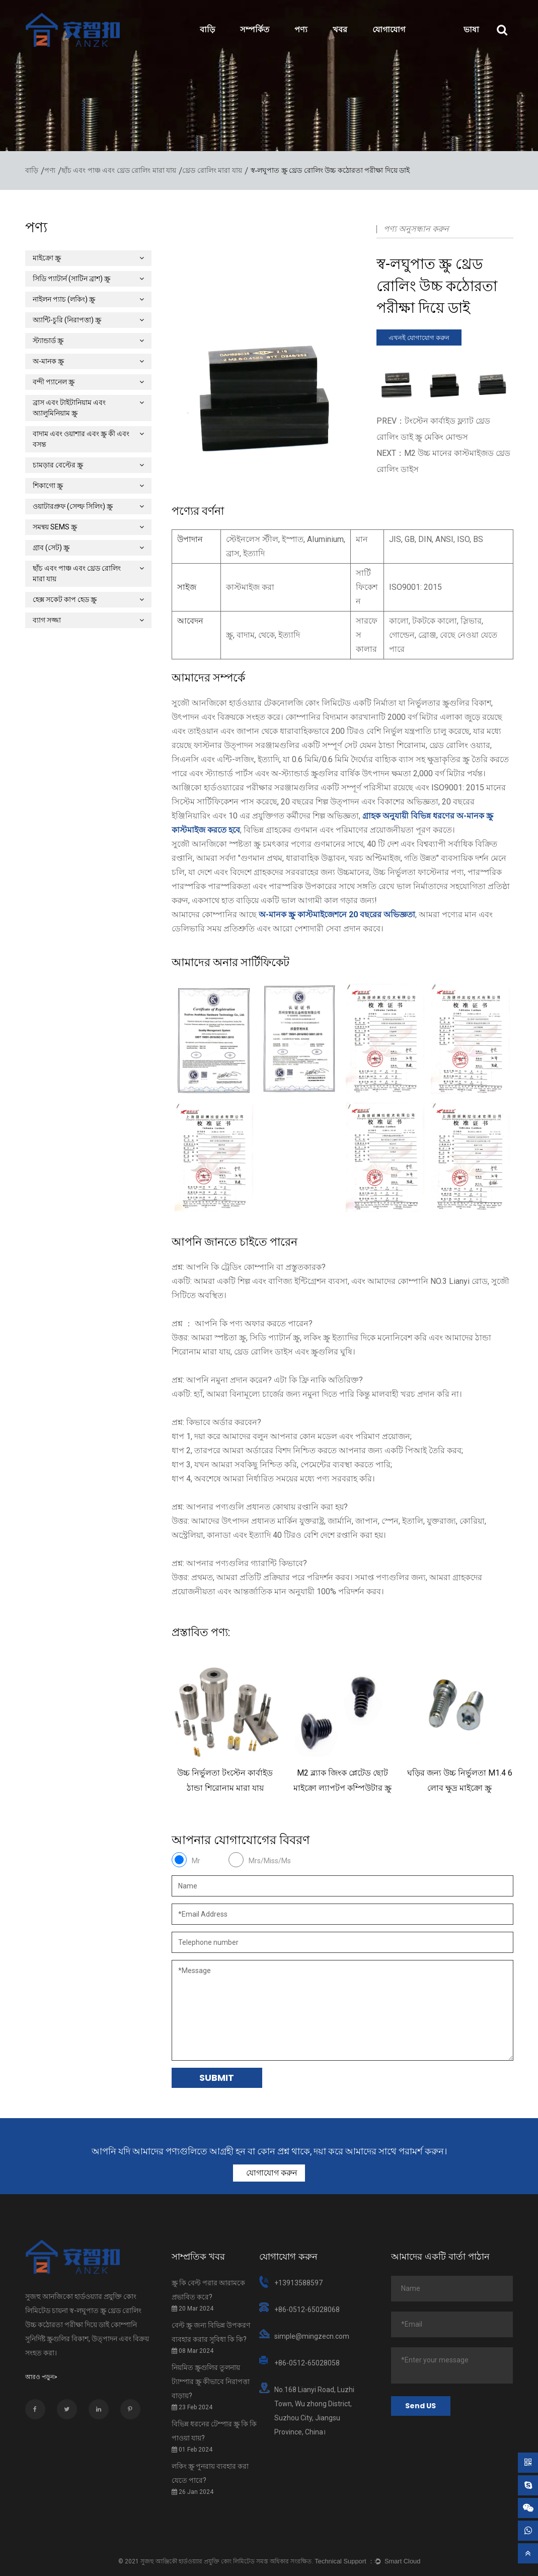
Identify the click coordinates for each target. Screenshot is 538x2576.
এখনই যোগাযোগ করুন (419, 338)
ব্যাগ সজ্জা (88, 620)
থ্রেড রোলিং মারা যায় (212, 170)
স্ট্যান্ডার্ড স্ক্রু (88, 340)
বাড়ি (207, 29)
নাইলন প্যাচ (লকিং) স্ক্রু (88, 299)
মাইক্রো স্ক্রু (88, 258)
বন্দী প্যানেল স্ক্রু (88, 382)
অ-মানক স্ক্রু (88, 361)
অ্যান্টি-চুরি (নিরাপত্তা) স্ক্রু (88, 320)
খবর (340, 29)
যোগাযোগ (388, 29)
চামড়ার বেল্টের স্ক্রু (88, 465)
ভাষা (471, 29)
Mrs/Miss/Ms (270, 1861)
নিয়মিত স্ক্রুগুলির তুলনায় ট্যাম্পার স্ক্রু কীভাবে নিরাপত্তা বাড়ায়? (211, 2381)
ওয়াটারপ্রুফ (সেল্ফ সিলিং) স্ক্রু (88, 506)
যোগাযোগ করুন (270, 2173)
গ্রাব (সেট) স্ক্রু (88, 548)
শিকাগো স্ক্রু (88, 486)
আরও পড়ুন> (41, 2377)
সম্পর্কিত (254, 29)
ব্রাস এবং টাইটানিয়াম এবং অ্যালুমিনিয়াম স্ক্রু (88, 407)
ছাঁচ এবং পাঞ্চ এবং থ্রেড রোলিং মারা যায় (119, 170)
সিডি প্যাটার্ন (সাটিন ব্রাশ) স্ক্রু (88, 279)
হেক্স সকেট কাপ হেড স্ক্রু (88, 599)
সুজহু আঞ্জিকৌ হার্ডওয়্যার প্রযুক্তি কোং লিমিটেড (197, 2561)
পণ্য (301, 29)
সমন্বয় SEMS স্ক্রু (88, 527)
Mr (196, 1861)
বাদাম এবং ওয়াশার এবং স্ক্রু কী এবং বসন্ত (88, 439)
